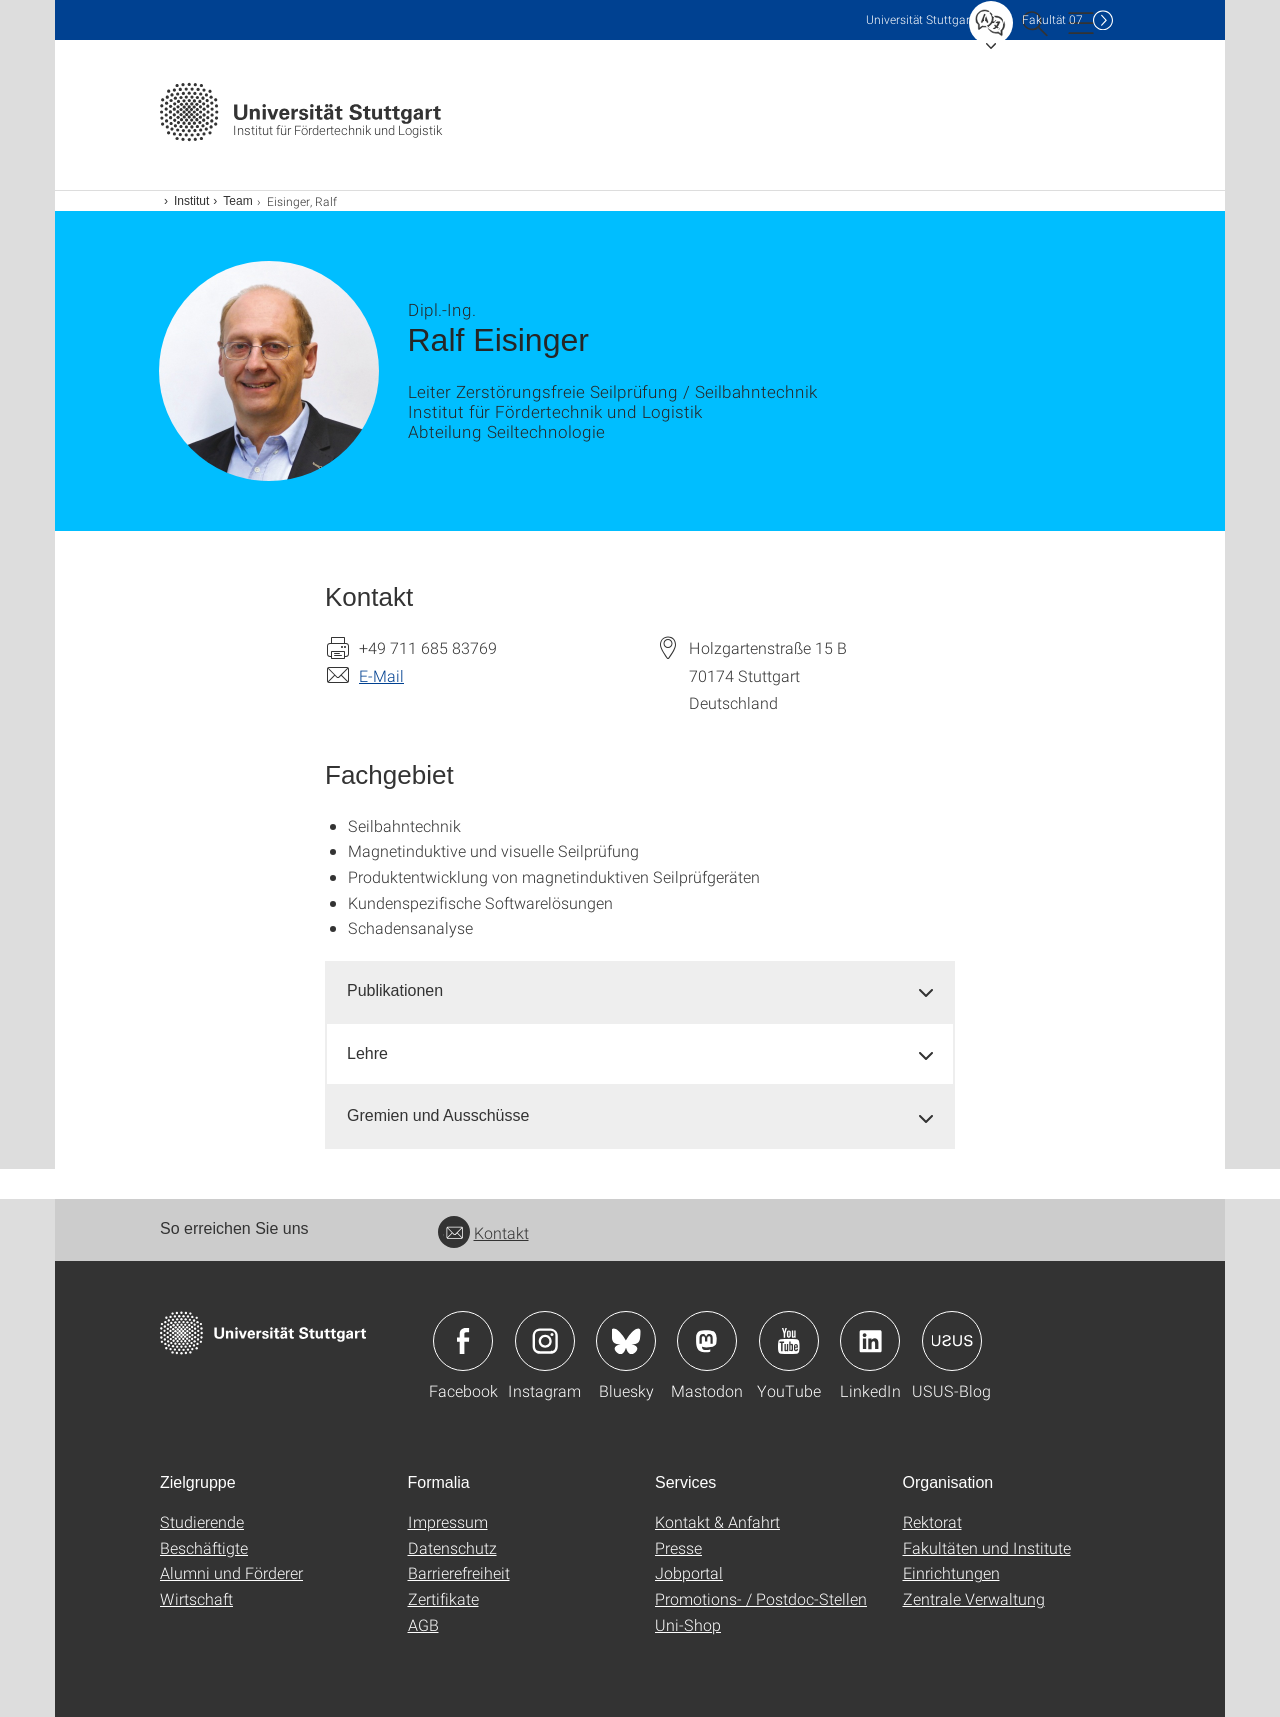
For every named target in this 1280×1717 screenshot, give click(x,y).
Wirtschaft (196, 1598)
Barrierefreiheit (459, 1572)
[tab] (640, 991)
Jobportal (689, 1572)
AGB (423, 1624)
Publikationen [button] (395, 990)
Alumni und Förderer (231, 1572)
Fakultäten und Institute (987, 1547)
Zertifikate (443, 1598)
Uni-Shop (688, 1624)
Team (237, 201)
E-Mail (381, 675)
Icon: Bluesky (626, 1341)
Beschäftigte (204, 1547)
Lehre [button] (367, 1053)
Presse (678, 1547)
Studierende (202, 1521)
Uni (920, 19)
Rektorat (932, 1521)
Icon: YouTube (789, 1341)
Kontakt (483, 1232)
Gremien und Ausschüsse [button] (438, 1115)
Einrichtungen (951, 1572)
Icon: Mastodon (707, 1341)
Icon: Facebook (463, 1341)
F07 (1052, 19)
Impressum (448, 1521)
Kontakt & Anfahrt (717, 1521)
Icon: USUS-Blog (952, 1341)
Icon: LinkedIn (870, 1341)
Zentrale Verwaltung (974, 1598)
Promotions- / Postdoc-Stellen (761, 1598)
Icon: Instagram (545, 1341)
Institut (191, 201)
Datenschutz (452, 1547)
